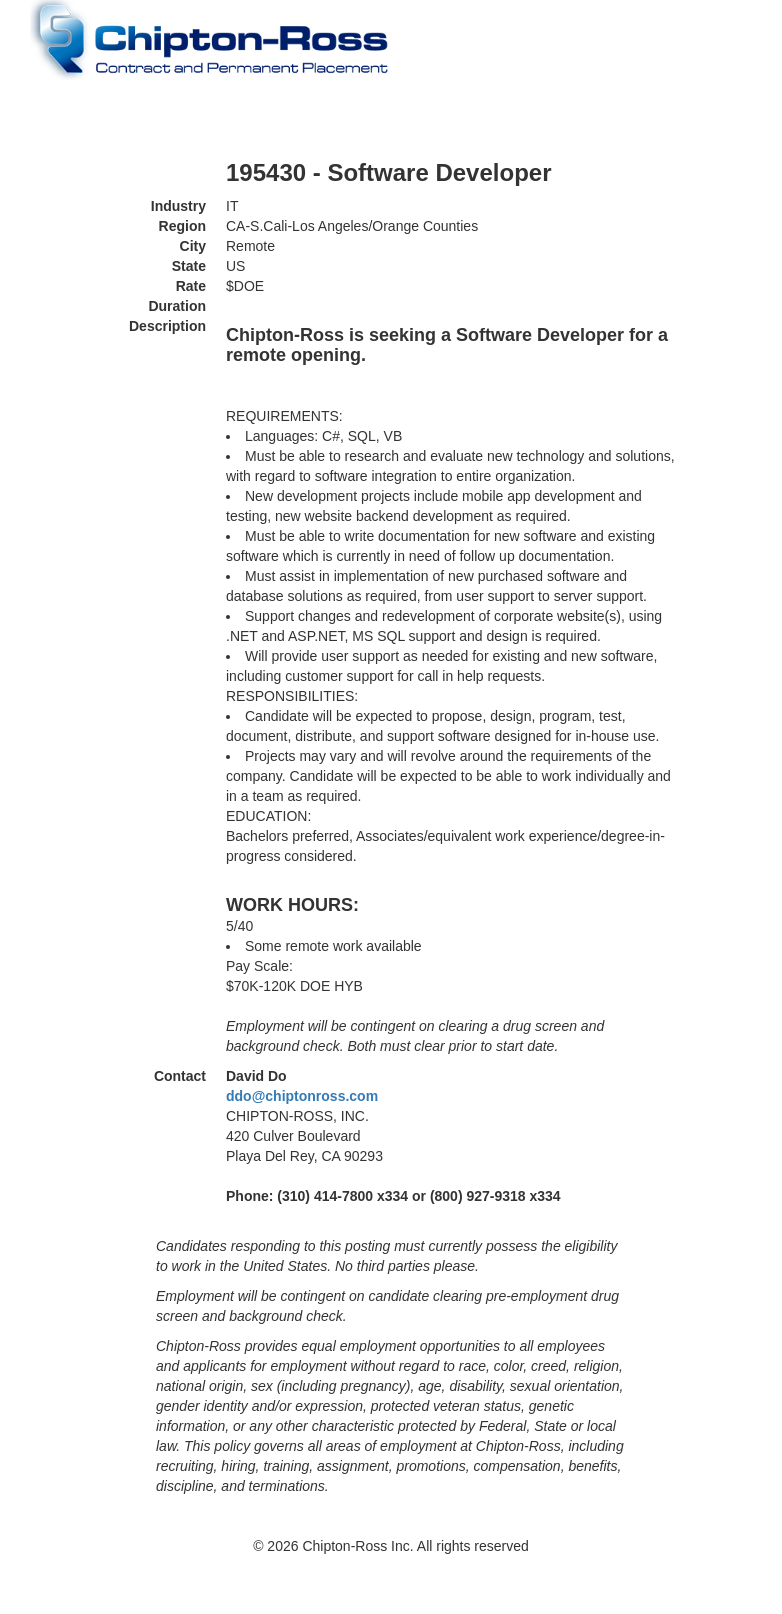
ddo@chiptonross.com (302, 1096)
